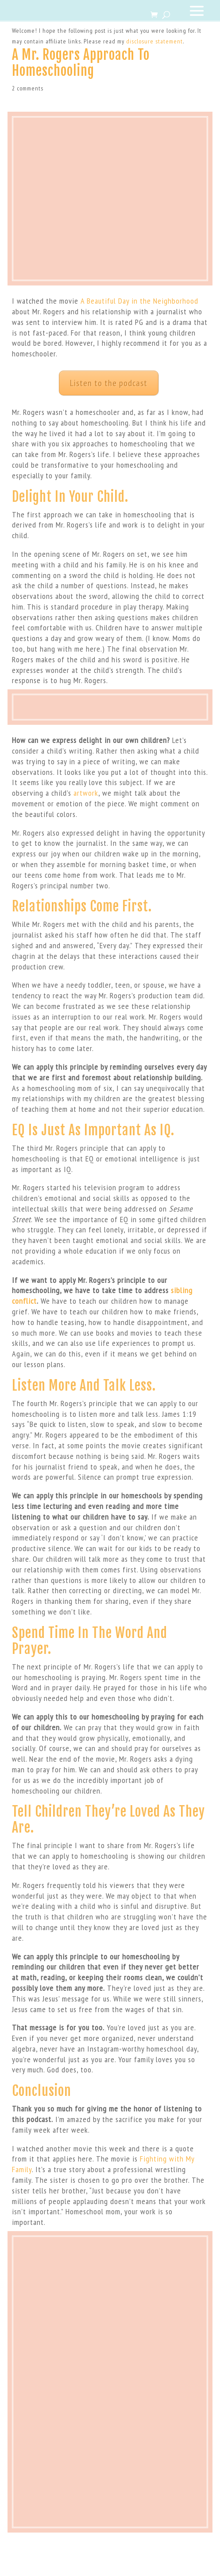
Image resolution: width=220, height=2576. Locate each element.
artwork (85, 793)
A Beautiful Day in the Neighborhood (139, 301)
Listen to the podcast (108, 383)
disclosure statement (154, 41)
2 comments (27, 88)
